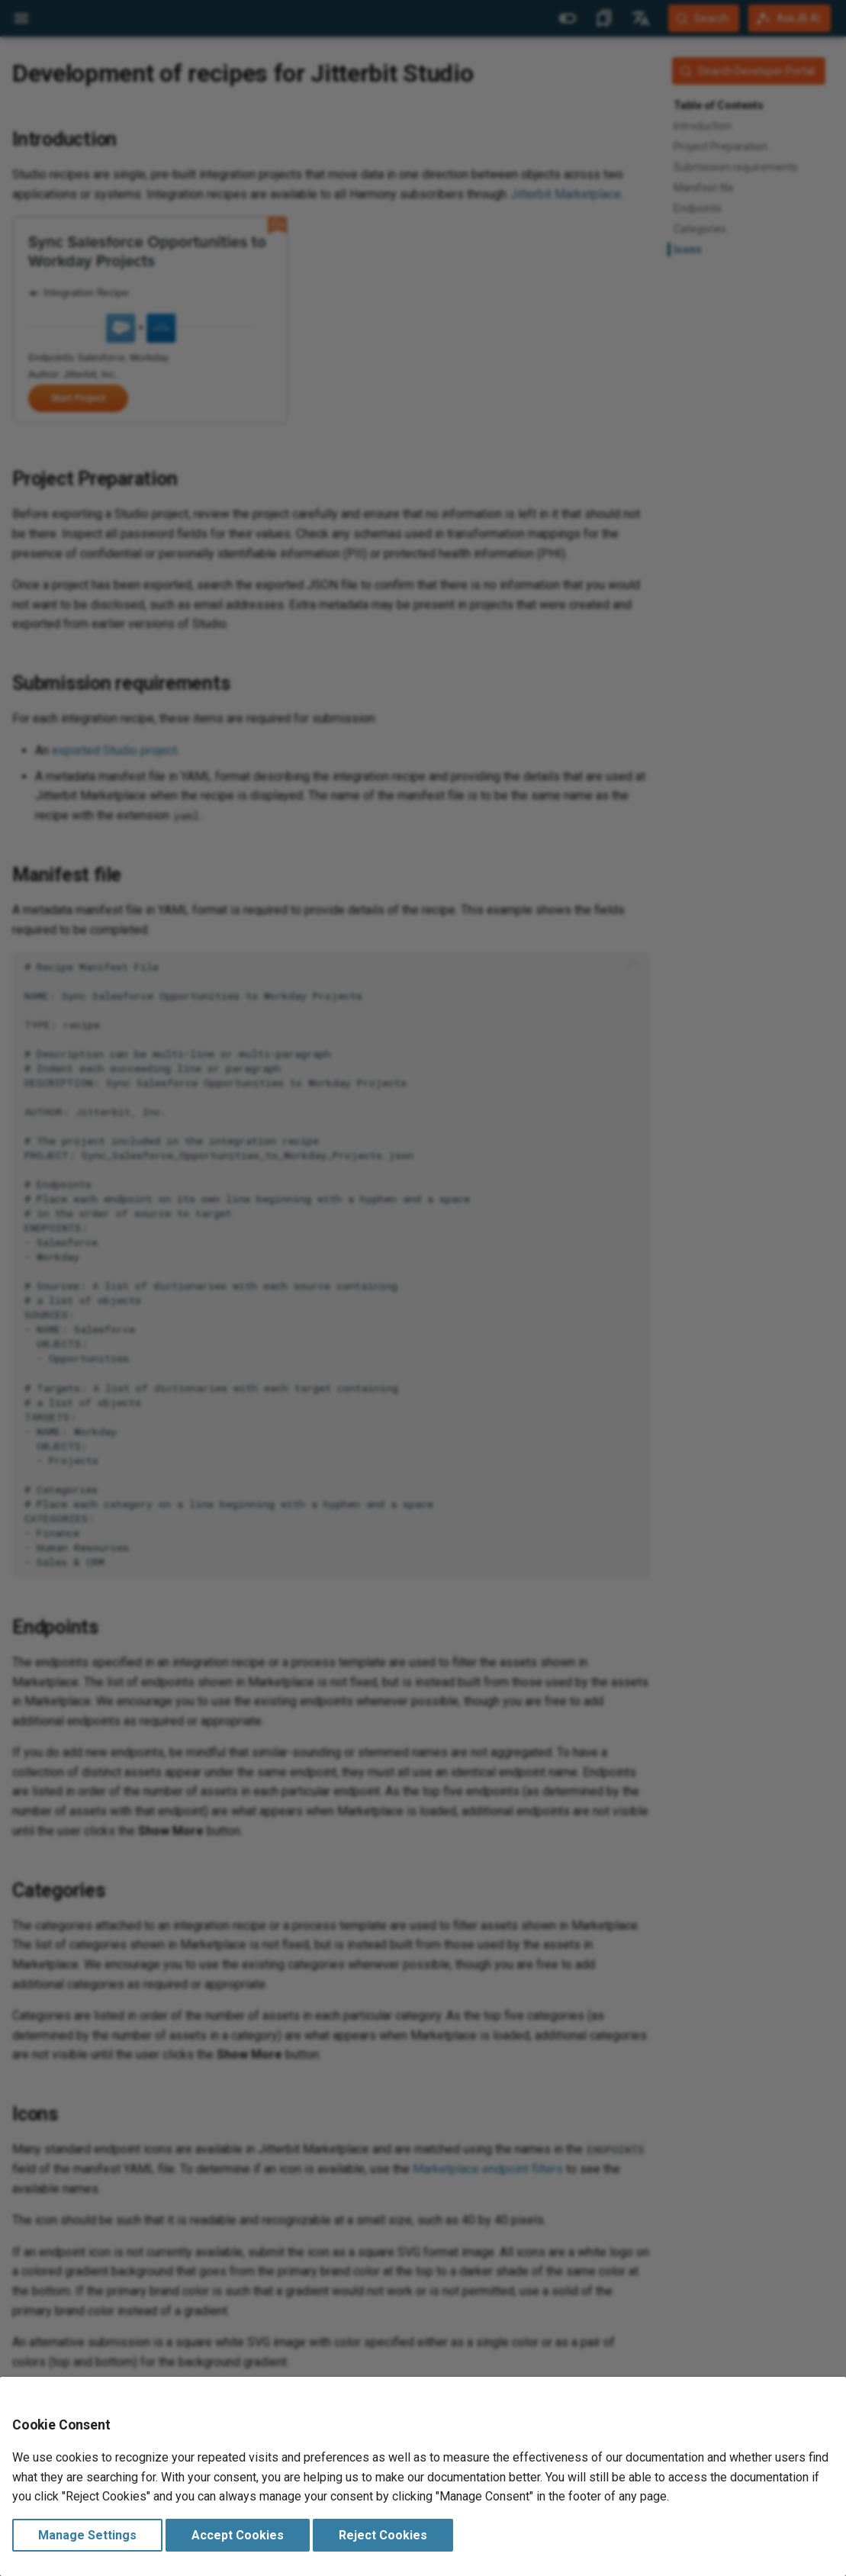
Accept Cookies (237, 2535)
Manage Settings (87, 2535)
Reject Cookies (383, 2535)
